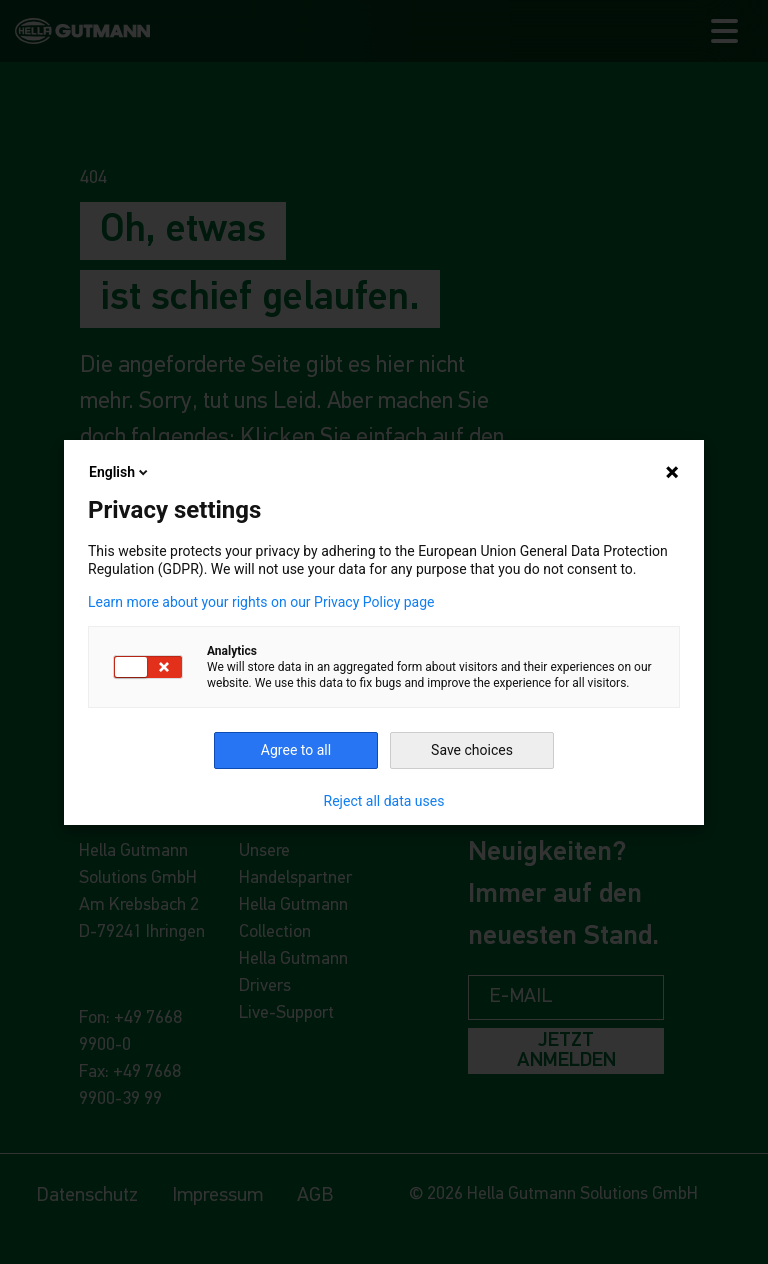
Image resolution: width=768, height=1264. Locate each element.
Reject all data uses (384, 801)
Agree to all (296, 750)
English (120, 472)
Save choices (472, 750)
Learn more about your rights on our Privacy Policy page (261, 602)
